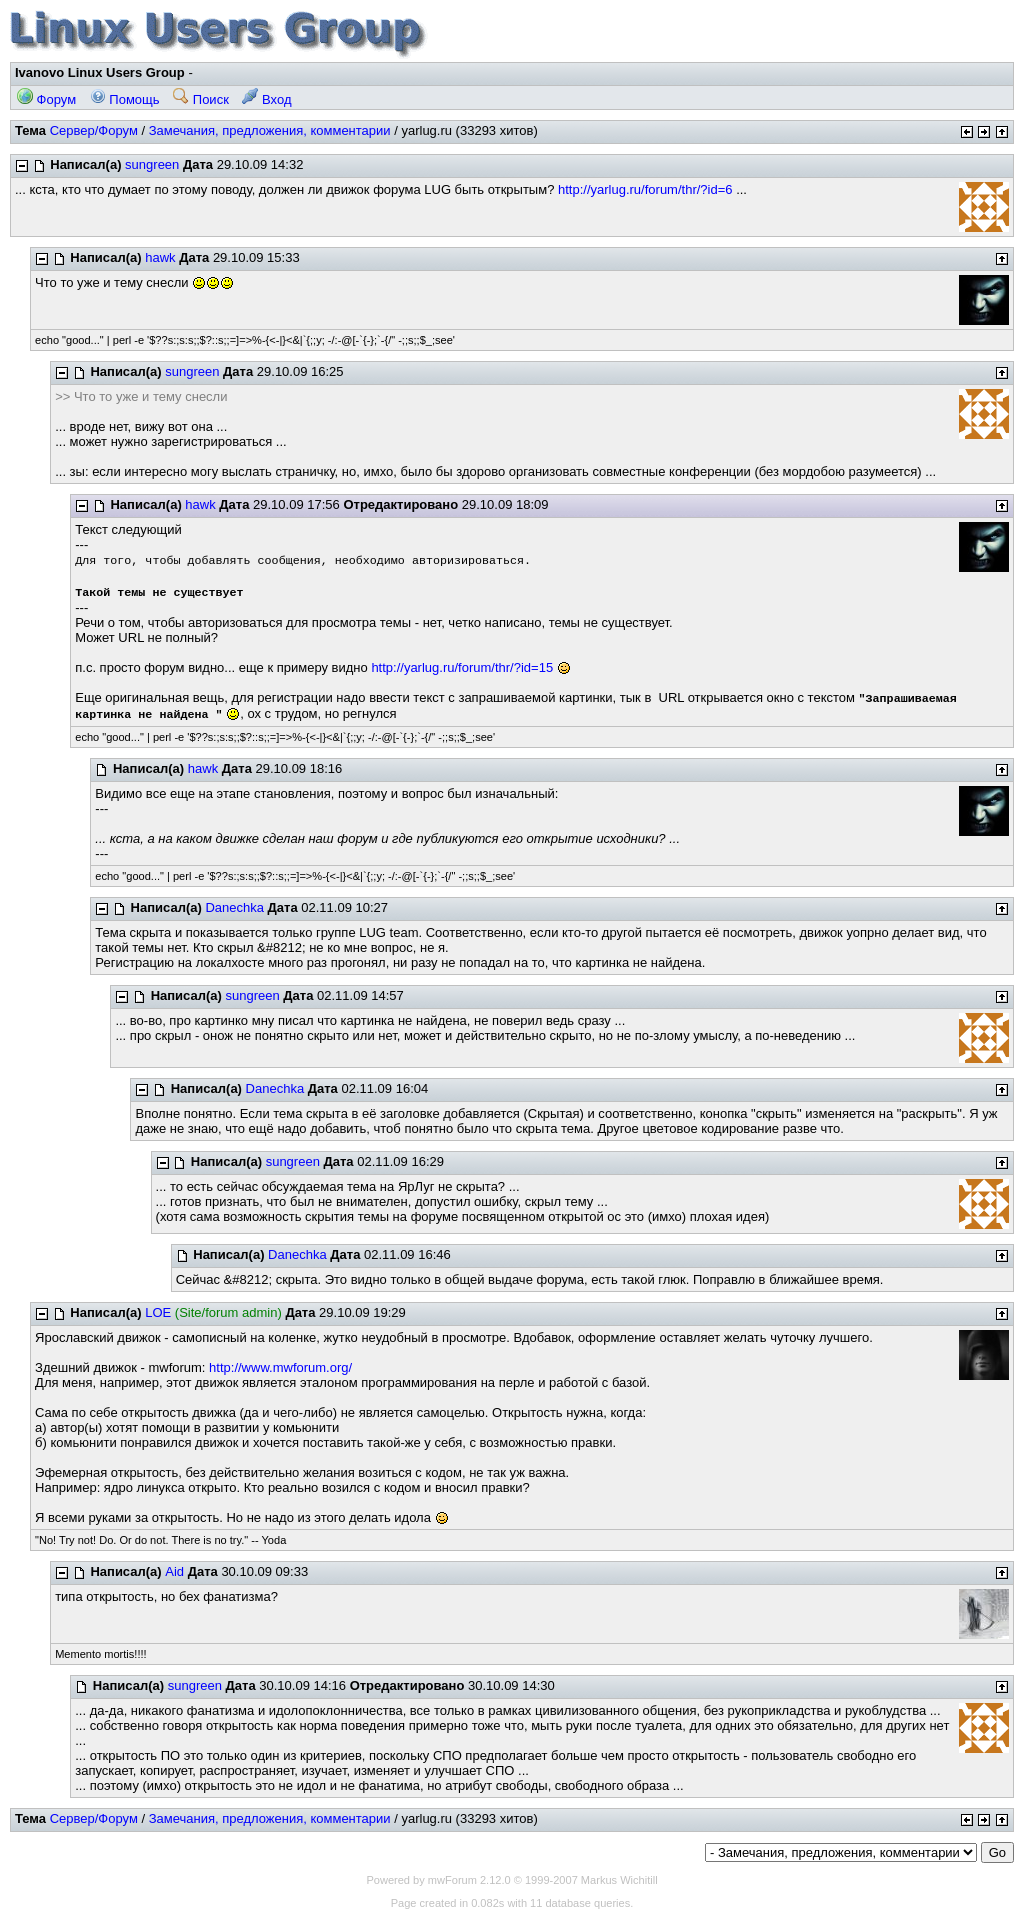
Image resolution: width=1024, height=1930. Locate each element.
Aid (174, 1571)
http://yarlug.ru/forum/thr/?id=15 (462, 667)
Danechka (234, 907)
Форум (46, 99)
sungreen (152, 164)
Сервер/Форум (94, 130)
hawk (160, 257)
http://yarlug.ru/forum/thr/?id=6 (645, 189)
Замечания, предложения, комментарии (270, 130)
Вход (266, 99)
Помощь (125, 99)
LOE (158, 1312)
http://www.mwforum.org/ (280, 1367)
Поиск (201, 99)
